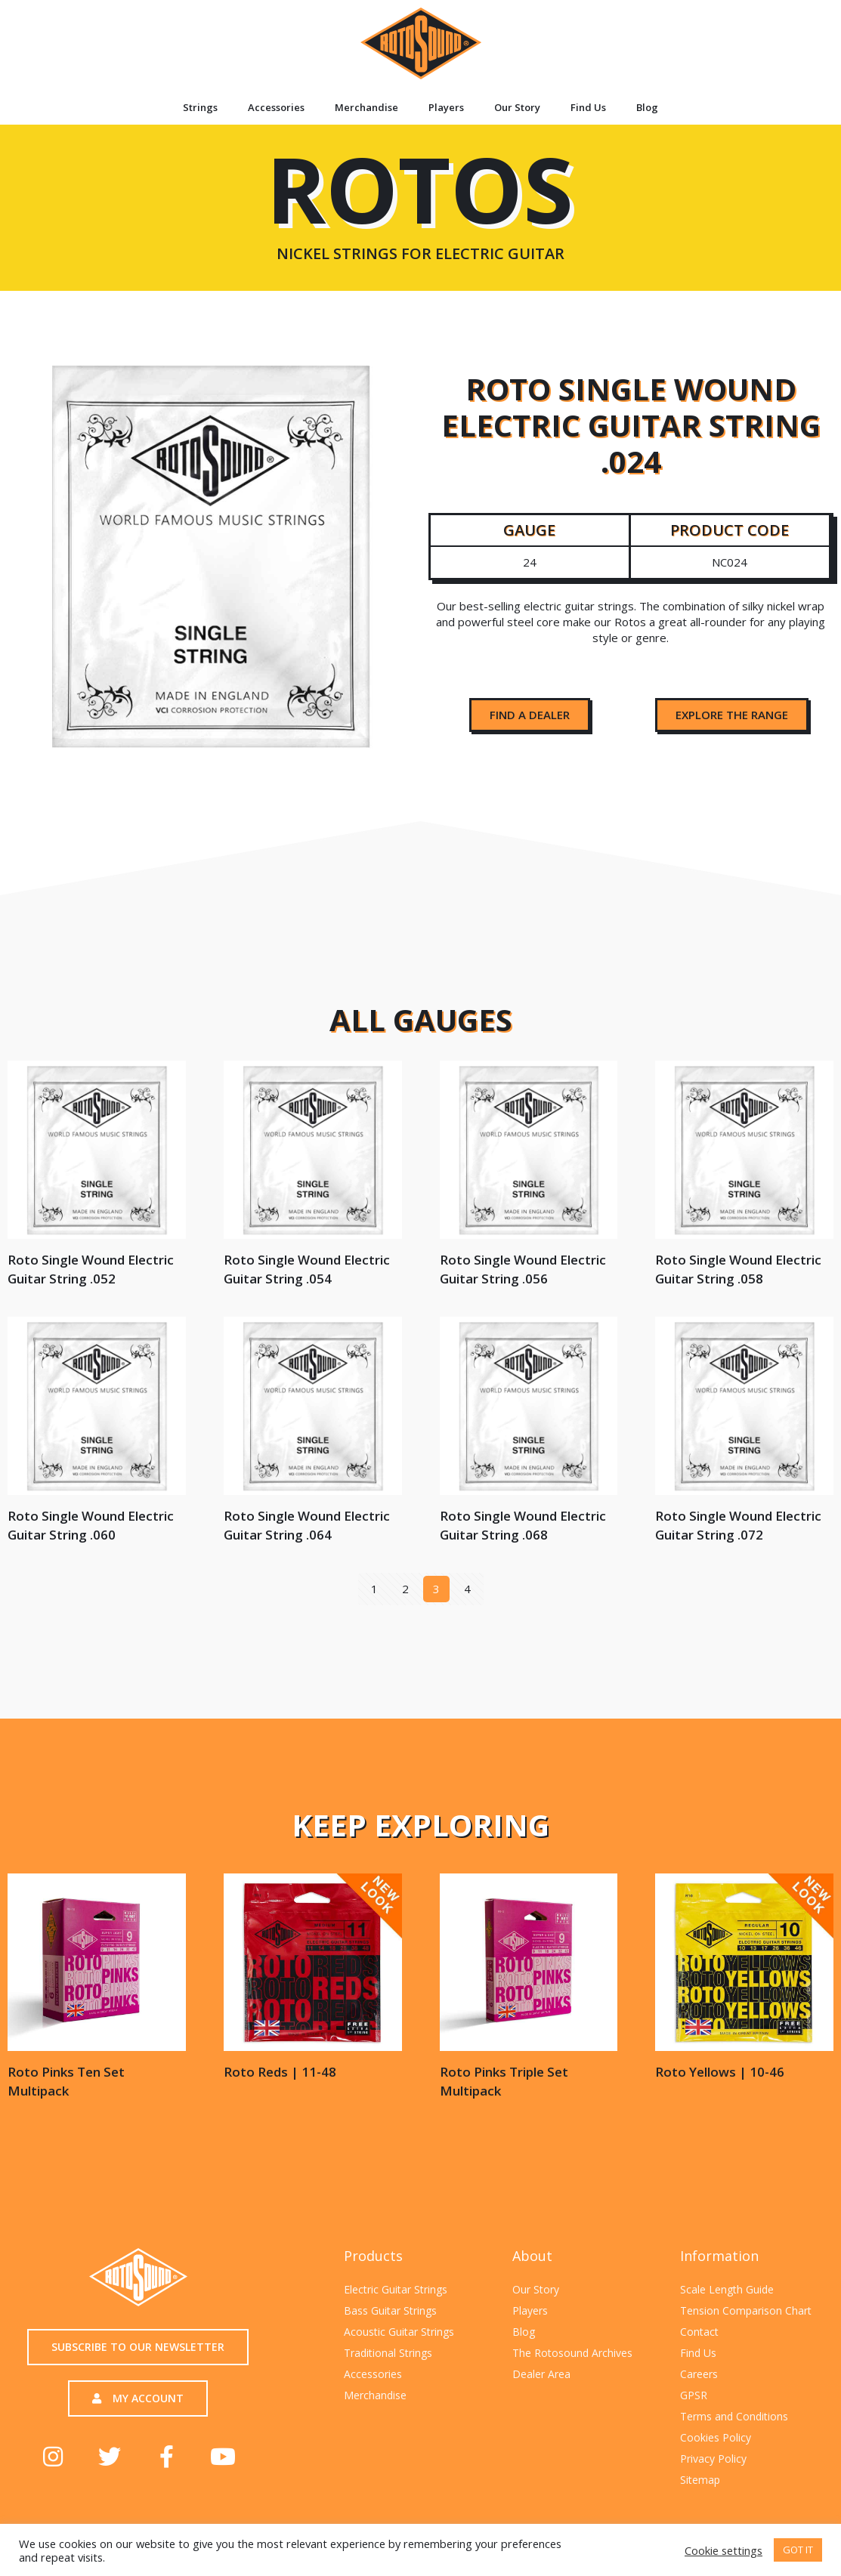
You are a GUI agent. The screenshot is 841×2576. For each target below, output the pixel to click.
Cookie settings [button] (723, 2550)
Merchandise (366, 107)
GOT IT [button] (798, 2549)
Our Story (517, 107)
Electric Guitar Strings (395, 2289)
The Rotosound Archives (572, 2353)
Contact (699, 2331)
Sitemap (700, 2480)
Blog (647, 107)
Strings (200, 107)
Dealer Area (541, 2374)
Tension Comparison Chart (746, 2310)
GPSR (693, 2395)
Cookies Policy (715, 2437)
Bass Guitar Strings (390, 2310)
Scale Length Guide (727, 2289)
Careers (699, 2374)
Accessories (276, 107)
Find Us (588, 107)
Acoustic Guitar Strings (399, 2331)
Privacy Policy (713, 2458)
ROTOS (420, 214)
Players (446, 107)
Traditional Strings (388, 2353)
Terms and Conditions (734, 2416)
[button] (529, 715)
